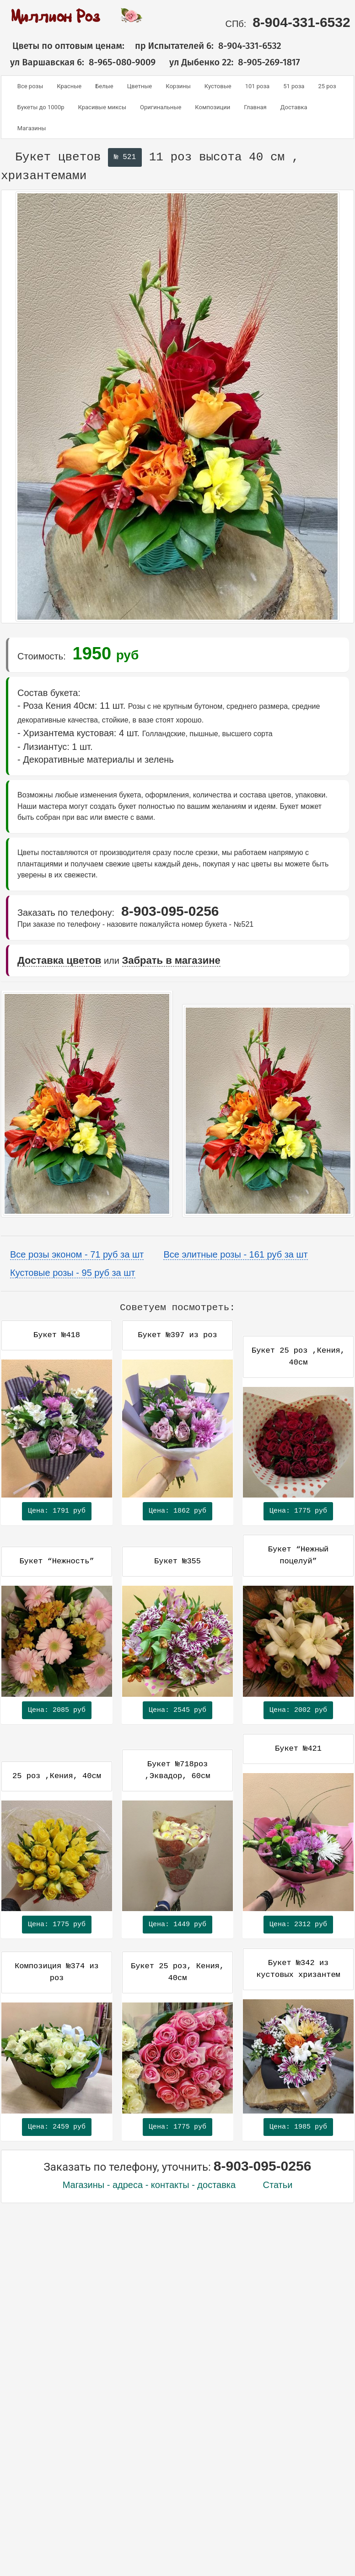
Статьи (278, 2185)
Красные (69, 86)
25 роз (327, 86)
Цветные (139, 86)
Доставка (293, 107)
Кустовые (217, 86)
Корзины (178, 86)
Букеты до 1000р (41, 107)
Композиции (212, 107)
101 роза (257, 86)
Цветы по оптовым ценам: (62, 45)
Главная (255, 107)
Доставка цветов (59, 960)
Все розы (30, 86)
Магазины (31, 128)
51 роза (293, 86)
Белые (104, 86)
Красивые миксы (102, 107)
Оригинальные (160, 107)
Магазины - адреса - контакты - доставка (149, 2185)
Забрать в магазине (171, 960)
